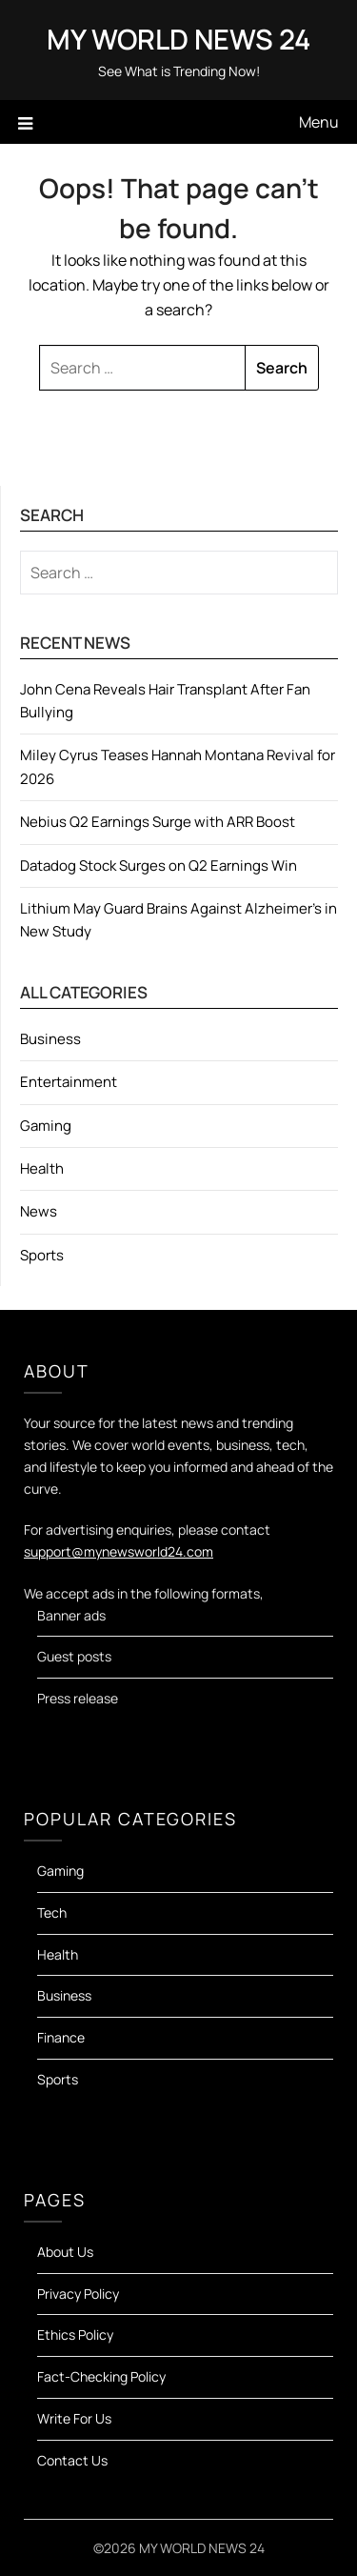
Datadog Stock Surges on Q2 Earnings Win (158, 865)
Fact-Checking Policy (101, 2376)
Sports (42, 1255)
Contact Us (72, 2460)
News (38, 1211)
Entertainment (68, 1082)
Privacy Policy (78, 2293)
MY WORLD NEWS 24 (178, 39)
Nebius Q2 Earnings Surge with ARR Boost (157, 822)
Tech (52, 1912)
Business (50, 1039)
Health (42, 1168)
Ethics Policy (75, 2334)
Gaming (45, 1126)
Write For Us (74, 2418)
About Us (65, 2252)
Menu (319, 121)
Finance (61, 2037)
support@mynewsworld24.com (118, 1551)
